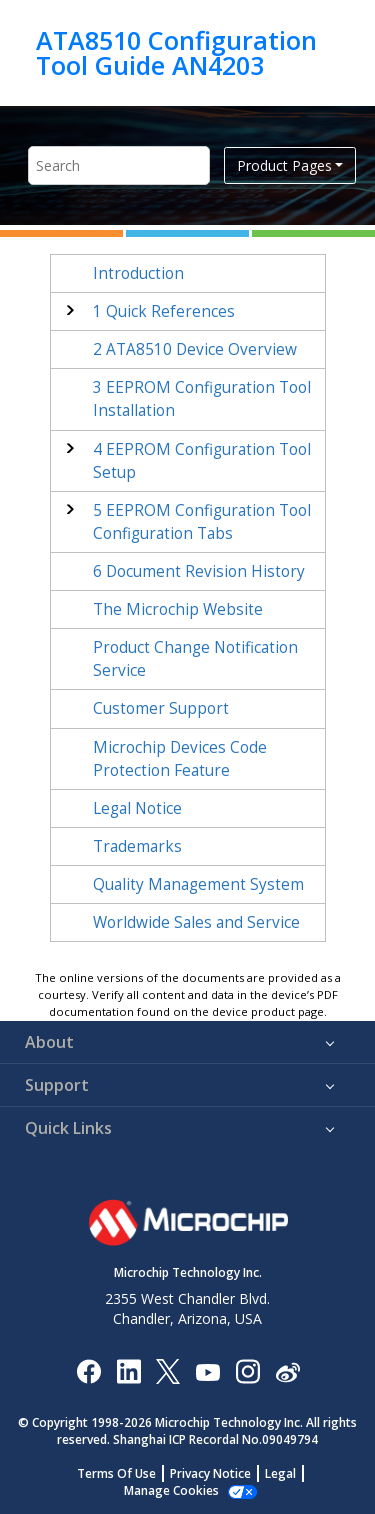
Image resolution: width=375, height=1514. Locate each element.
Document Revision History (199, 571)
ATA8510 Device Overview (195, 349)
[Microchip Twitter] (168, 1370)
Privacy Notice (210, 1473)
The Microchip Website (178, 609)
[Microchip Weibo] (287, 1370)
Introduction (138, 273)
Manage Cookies (171, 1490)
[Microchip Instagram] (247, 1370)
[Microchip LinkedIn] (128, 1370)
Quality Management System (198, 884)
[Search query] (119, 165)
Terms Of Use (116, 1473)
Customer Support (161, 708)
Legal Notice (137, 808)
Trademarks (137, 846)
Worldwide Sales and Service (196, 922)
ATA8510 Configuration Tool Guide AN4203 (176, 52)
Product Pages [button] (284, 165)
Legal (280, 1473)
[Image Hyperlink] (207, 1370)
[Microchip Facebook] (88, 1370)
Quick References (164, 311)
